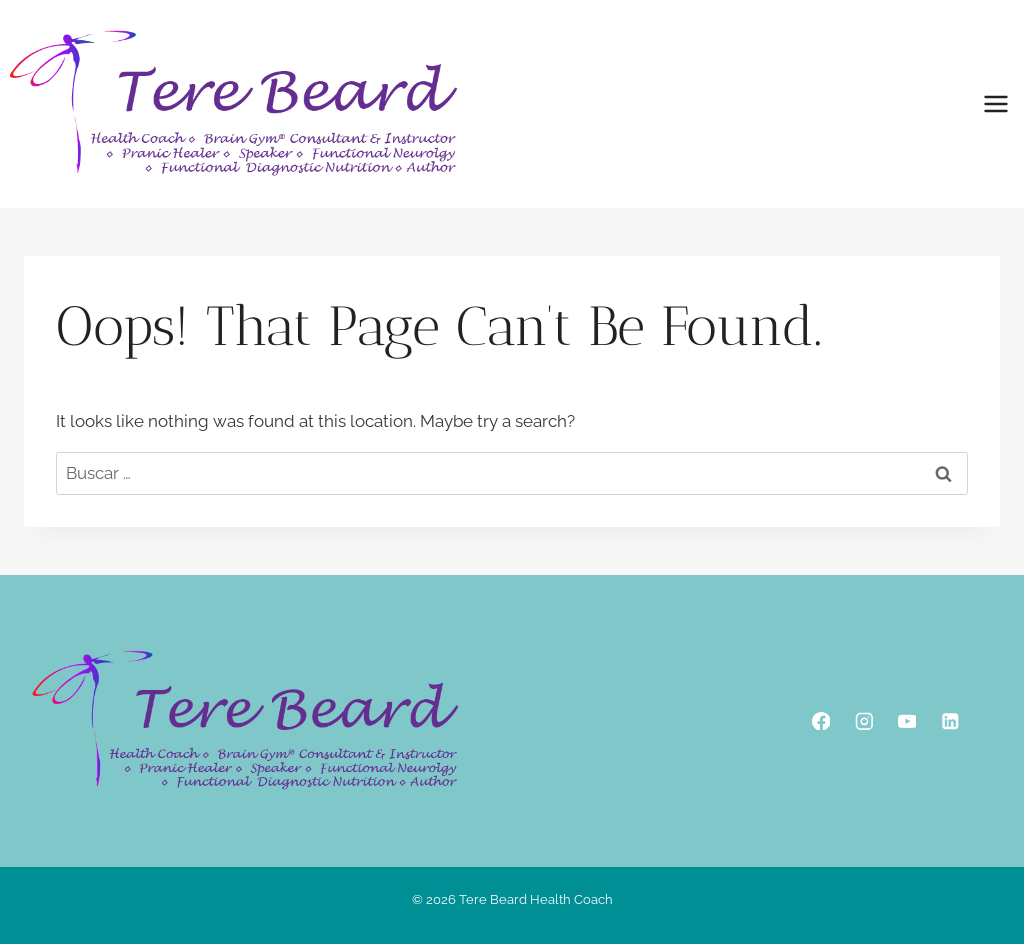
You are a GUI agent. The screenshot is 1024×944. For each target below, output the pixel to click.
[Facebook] (820, 720)
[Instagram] (863, 720)
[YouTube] (906, 720)
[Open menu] (995, 103)
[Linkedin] (949, 720)
